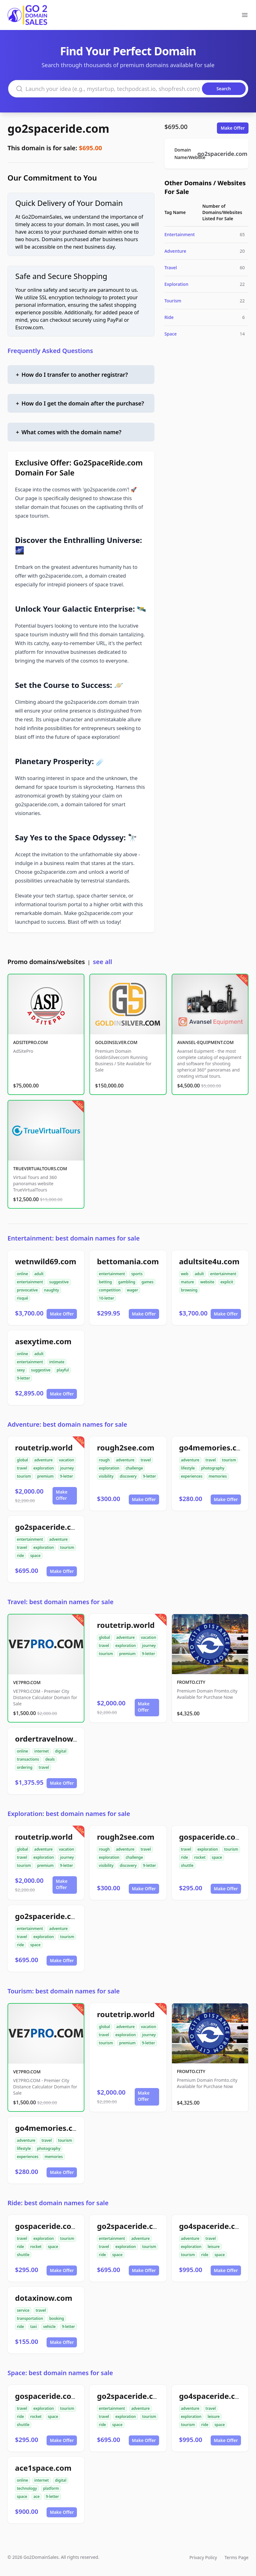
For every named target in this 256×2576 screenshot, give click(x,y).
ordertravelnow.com (53, 1738)
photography (212, 1468)
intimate (56, 1362)
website (207, 1282)
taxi (33, 2326)
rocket (199, 1857)
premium (45, 1476)
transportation (30, 2318)
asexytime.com (43, 1341)
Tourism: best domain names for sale (64, 1991)
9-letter (23, 1378)
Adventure (175, 251)
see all (102, 961)
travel (22, 1468)
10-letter (106, 1298)
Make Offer (233, 128)
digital (60, 1751)
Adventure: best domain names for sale (67, 1424)
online (22, 1273)
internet (41, 1751)
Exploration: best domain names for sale (69, 1813)
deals (50, 1759)
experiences (192, 1476)
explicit (226, 1282)
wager (132, 1290)
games (147, 1282)
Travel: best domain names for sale (60, 1602)
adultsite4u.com (209, 1261)
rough (104, 1460)
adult (39, 1273)
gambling (126, 1282)
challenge (134, 1468)
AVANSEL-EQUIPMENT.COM (205, 1042)
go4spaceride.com (213, 2226)
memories (218, 1476)
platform (51, 2488)
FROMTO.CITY (191, 1682)
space (35, 1555)
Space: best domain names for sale (60, 2373)
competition (109, 1290)
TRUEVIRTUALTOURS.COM (40, 1168)
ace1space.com (43, 2468)
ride (20, 1555)
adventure (43, 1460)
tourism (24, 1476)
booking (56, 2318)
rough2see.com (125, 1447)
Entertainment (179, 234)
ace (36, 2496)
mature (187, 1282)
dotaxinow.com (43, 2298)
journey (67, 1468)
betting (105, 1282)
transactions (28, 1759)
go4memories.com (213, 1447)
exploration (43, 1468)
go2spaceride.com (58, 128)
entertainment (30, 1282)
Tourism (172, 301)
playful (63, 1370)
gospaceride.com (211, 1837)
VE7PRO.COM (27, 1682)
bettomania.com (128, 1261)
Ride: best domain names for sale (58, 2203)
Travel (170, 268)
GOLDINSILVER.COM (116, 1042)
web (184, 1273)
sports (137, 1273)
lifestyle (188, 1468)
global (22, 1460)
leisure (213, 2246)
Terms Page (236, 2557)
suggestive (59, 1282)
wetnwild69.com (45, 1261)
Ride (168, 317)
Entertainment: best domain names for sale (74, 1238)
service (23, 2310)
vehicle (49, 2326)
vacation (66, 1460)
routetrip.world (44, 1447)
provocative (27, 1290)
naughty (51, 1290)
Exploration (176, 284)
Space (170, 334)
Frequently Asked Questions (50, 350)
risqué (22, 1298)
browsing (189, 1290)
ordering (25, 1767)
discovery (128, 1476)
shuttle (187, 1865)
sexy (21, 1370)
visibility (106, 1476)
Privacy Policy (203, 2557)
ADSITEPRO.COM (30, 1042)
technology (27, 2488)
